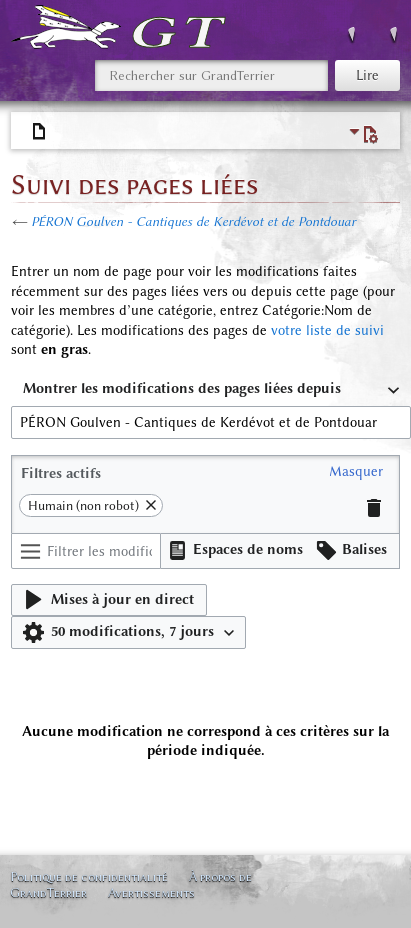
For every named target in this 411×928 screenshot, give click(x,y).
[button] (356, 472)
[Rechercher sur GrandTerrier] (211, 75)
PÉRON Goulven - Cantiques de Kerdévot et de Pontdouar (193, 221)
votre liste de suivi (327, 330)
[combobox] (211, 390)
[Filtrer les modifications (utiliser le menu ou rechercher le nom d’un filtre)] (86, 551)
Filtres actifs (61, 474)
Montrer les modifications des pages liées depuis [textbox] (182, 388)
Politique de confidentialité (89, 876)
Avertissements (151, 892)
